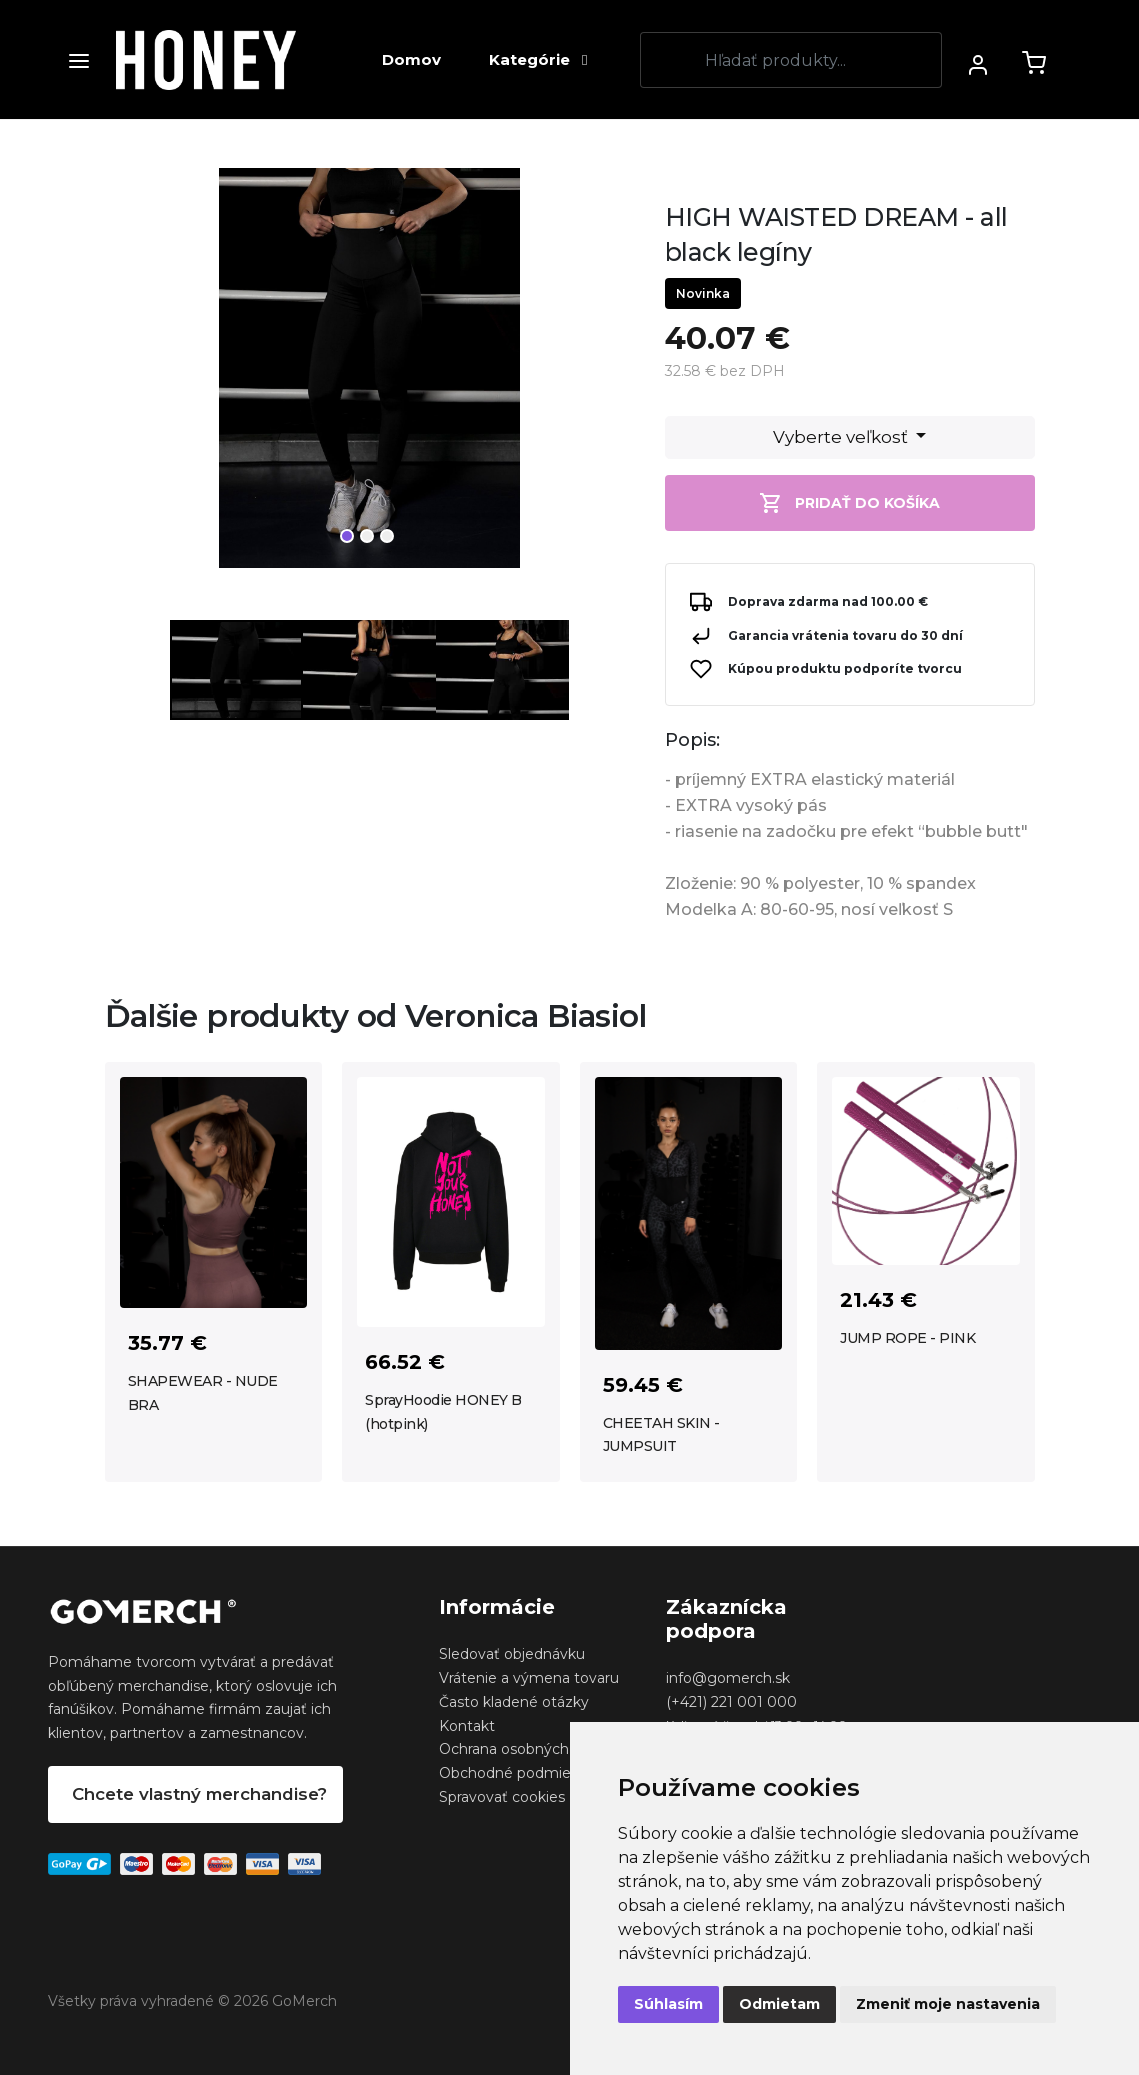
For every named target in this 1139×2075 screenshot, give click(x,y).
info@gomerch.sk (728, 1678)
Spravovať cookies (502, 1797)
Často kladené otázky (514, 1702)
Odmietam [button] (779, 2004)
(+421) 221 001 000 (731, 1702)
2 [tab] (367, 536)
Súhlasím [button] (668, 2004)
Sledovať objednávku (512, 1654)
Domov (411, 59)
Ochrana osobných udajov (529, 1749)
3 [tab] (387, 536)
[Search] (791, 60)
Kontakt (467, 1726)
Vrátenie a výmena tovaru (529, 1678)
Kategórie (538, 59)
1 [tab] (347, 536)
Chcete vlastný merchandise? (199, 1794)
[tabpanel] (370, 376)
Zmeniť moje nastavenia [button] (948, 2004)
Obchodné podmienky (517, 1773)
